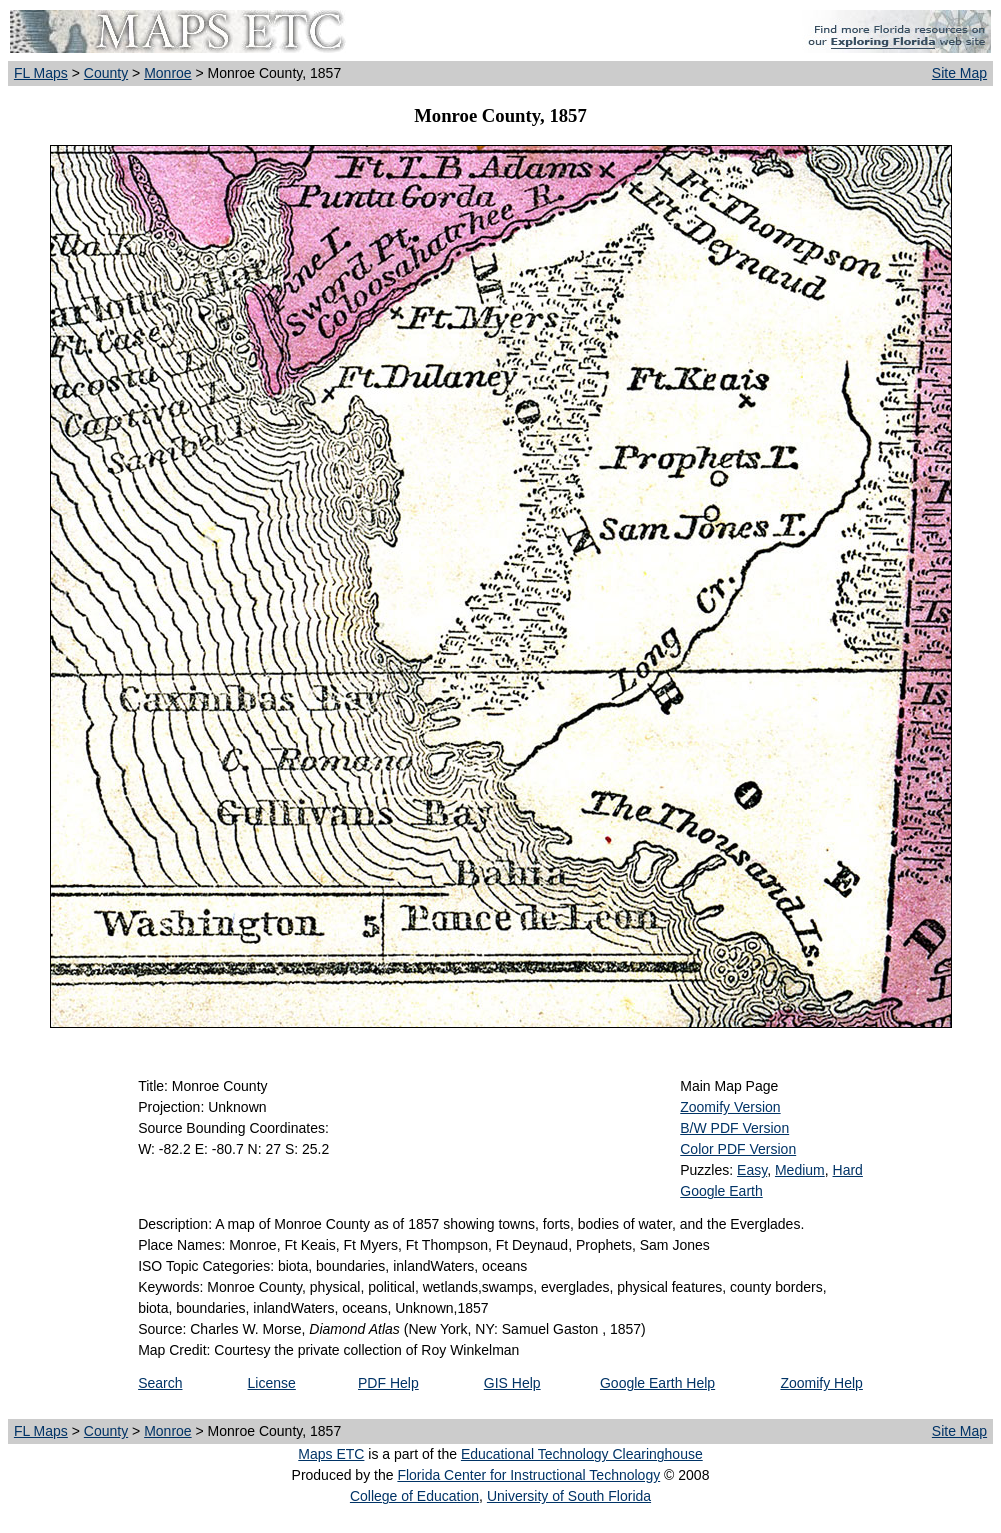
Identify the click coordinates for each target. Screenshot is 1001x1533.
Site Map (959, 73)
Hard (848, 1170)
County (106, 73)
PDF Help (388, 1383)
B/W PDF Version (734, 1128)
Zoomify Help (821, 1383)
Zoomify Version (730, 1107)
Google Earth (721, 1191)
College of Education (414, 1496)
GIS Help (512, 1383)
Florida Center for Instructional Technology (528, 1475)
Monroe (167, 73)
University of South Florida (569, 1496)
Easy (752, 1170)
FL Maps (41, 73)
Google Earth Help (657, 1383)
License (272, 1383)
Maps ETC (331, 1454)
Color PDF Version (738, 1149)
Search (160, 1383)
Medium (800, 1170)
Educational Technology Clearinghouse (582, 1454)
